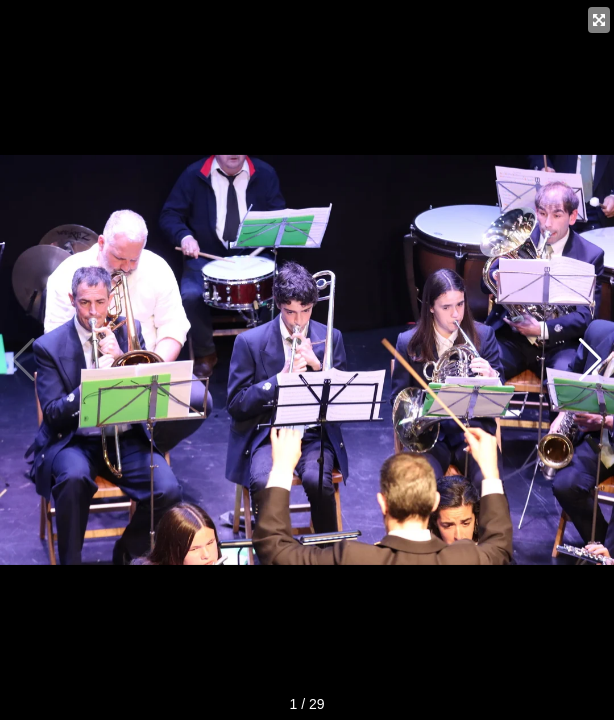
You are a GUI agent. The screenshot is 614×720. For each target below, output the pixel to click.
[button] (590, 360)
